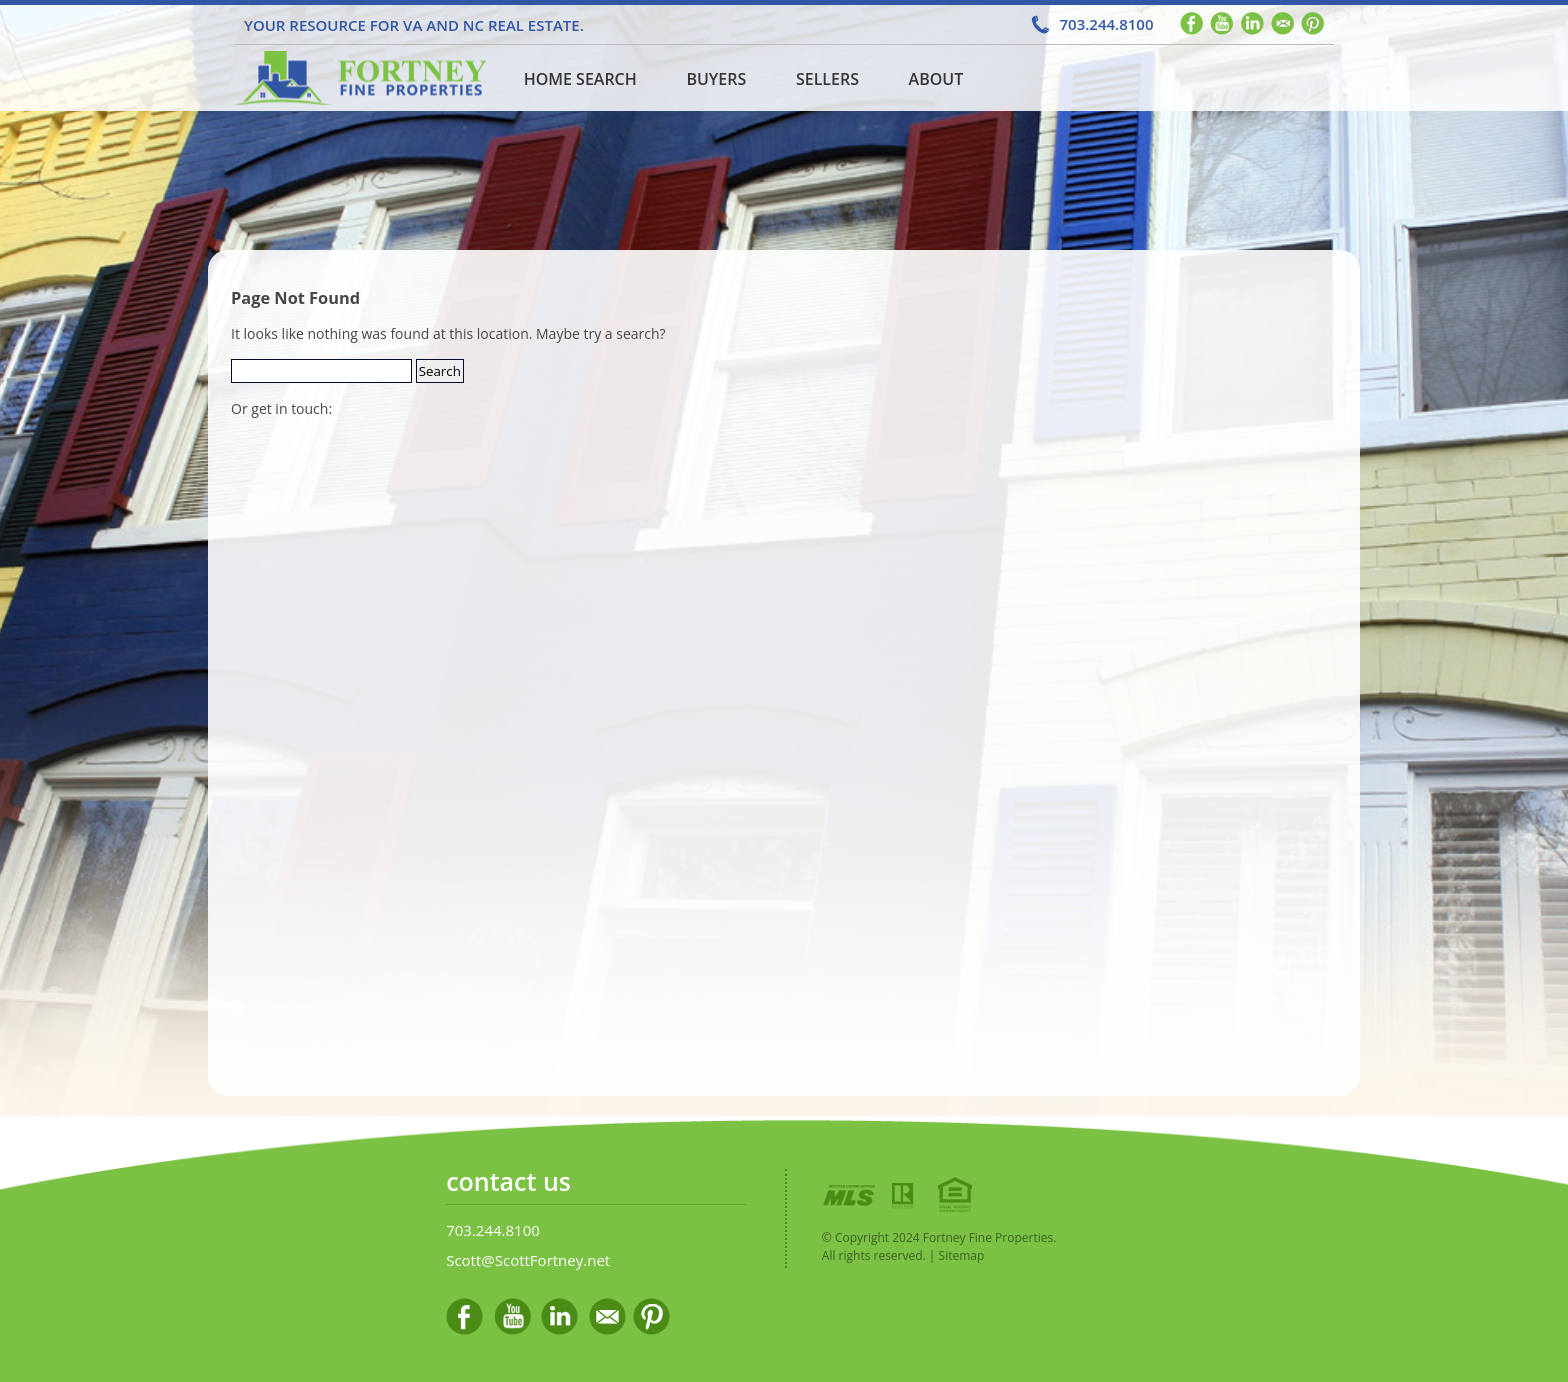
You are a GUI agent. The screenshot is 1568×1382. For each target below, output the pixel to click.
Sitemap (962, 1255)
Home (357, 78)
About (936, 79)
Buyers (716, 79)
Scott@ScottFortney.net (528, 1260)
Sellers (827, 79)
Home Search (580, 79)
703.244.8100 (1106, 24)
